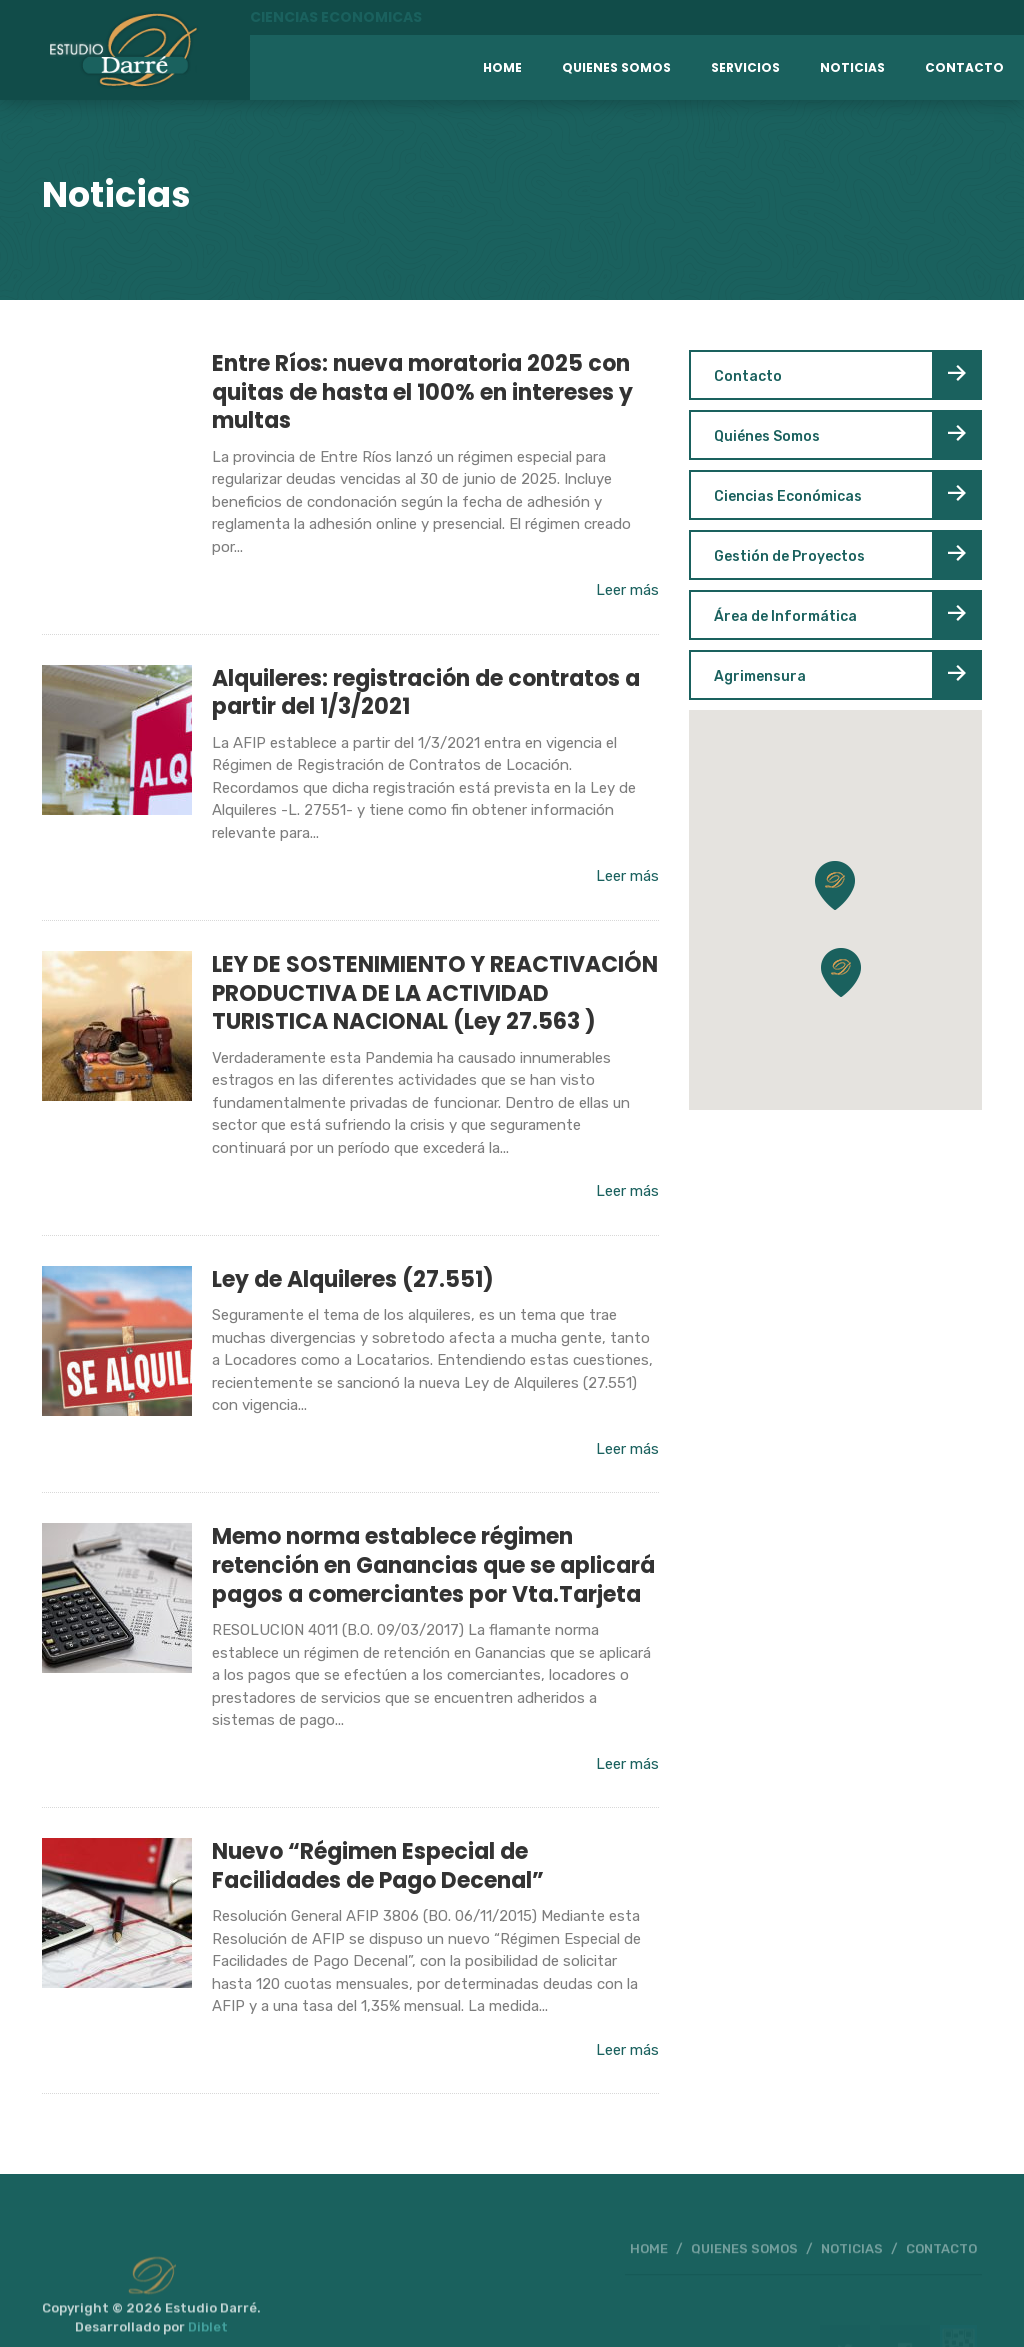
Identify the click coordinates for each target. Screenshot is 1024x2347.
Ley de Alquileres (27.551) (353, 1279)
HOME (649, 2266)
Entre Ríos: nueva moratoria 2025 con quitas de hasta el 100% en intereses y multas (422, 392)
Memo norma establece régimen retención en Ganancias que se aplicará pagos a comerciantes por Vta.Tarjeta (433, 1565)
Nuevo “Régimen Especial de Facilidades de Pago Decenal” (378, 1866)
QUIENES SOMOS (744, 2266)
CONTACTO (941, 2266)
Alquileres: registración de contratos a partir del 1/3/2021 (426, 693)
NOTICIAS (852, 2266)
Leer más (627, 590)
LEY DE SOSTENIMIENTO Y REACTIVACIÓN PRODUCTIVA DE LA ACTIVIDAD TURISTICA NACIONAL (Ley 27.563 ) (435, 993)
